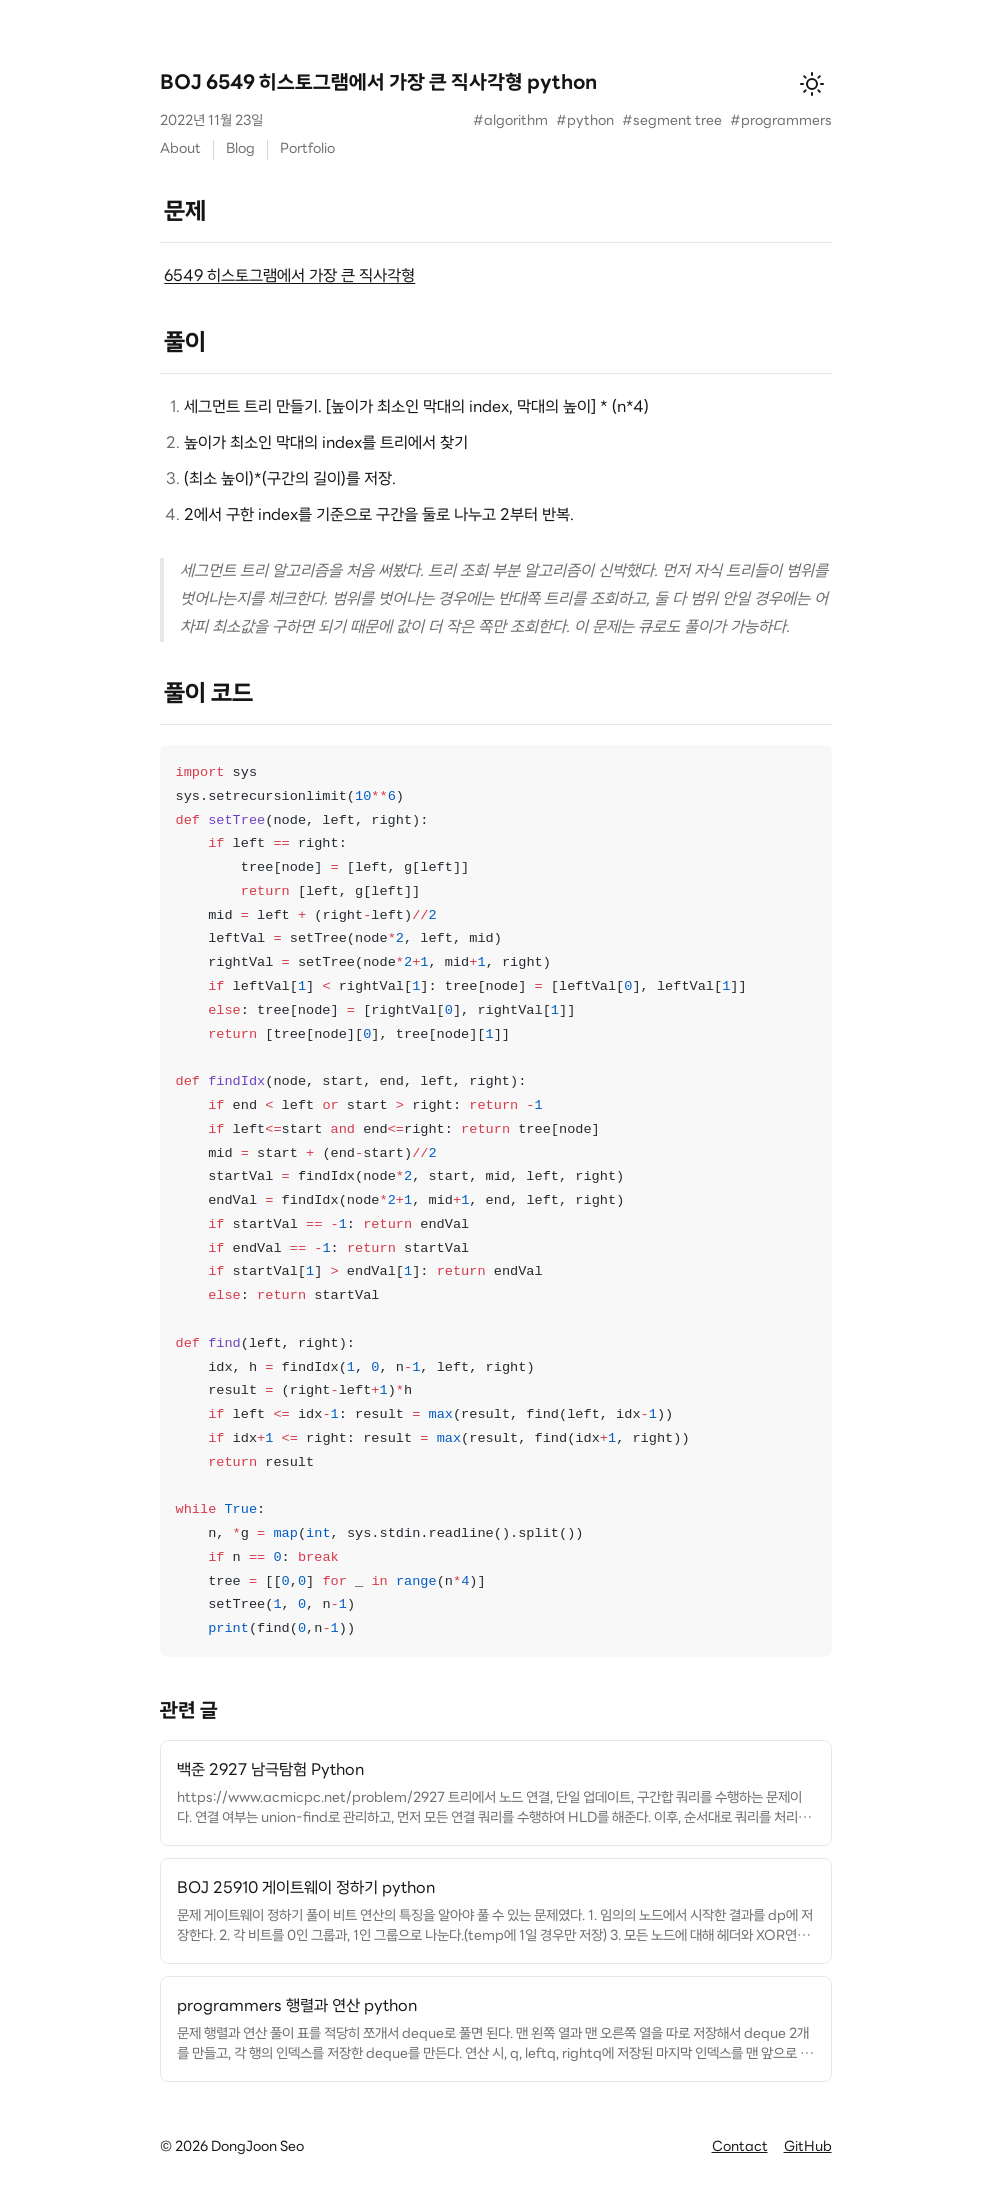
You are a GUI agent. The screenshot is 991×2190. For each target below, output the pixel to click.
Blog (240, 149)
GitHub (808, 2147)
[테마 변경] (812, 84)
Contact (740, 2147)
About (180, 149)
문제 (185, 213)
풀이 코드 (208, 695)
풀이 (185, 344)
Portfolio (307, 149)
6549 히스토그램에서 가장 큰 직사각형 (289, 277)
